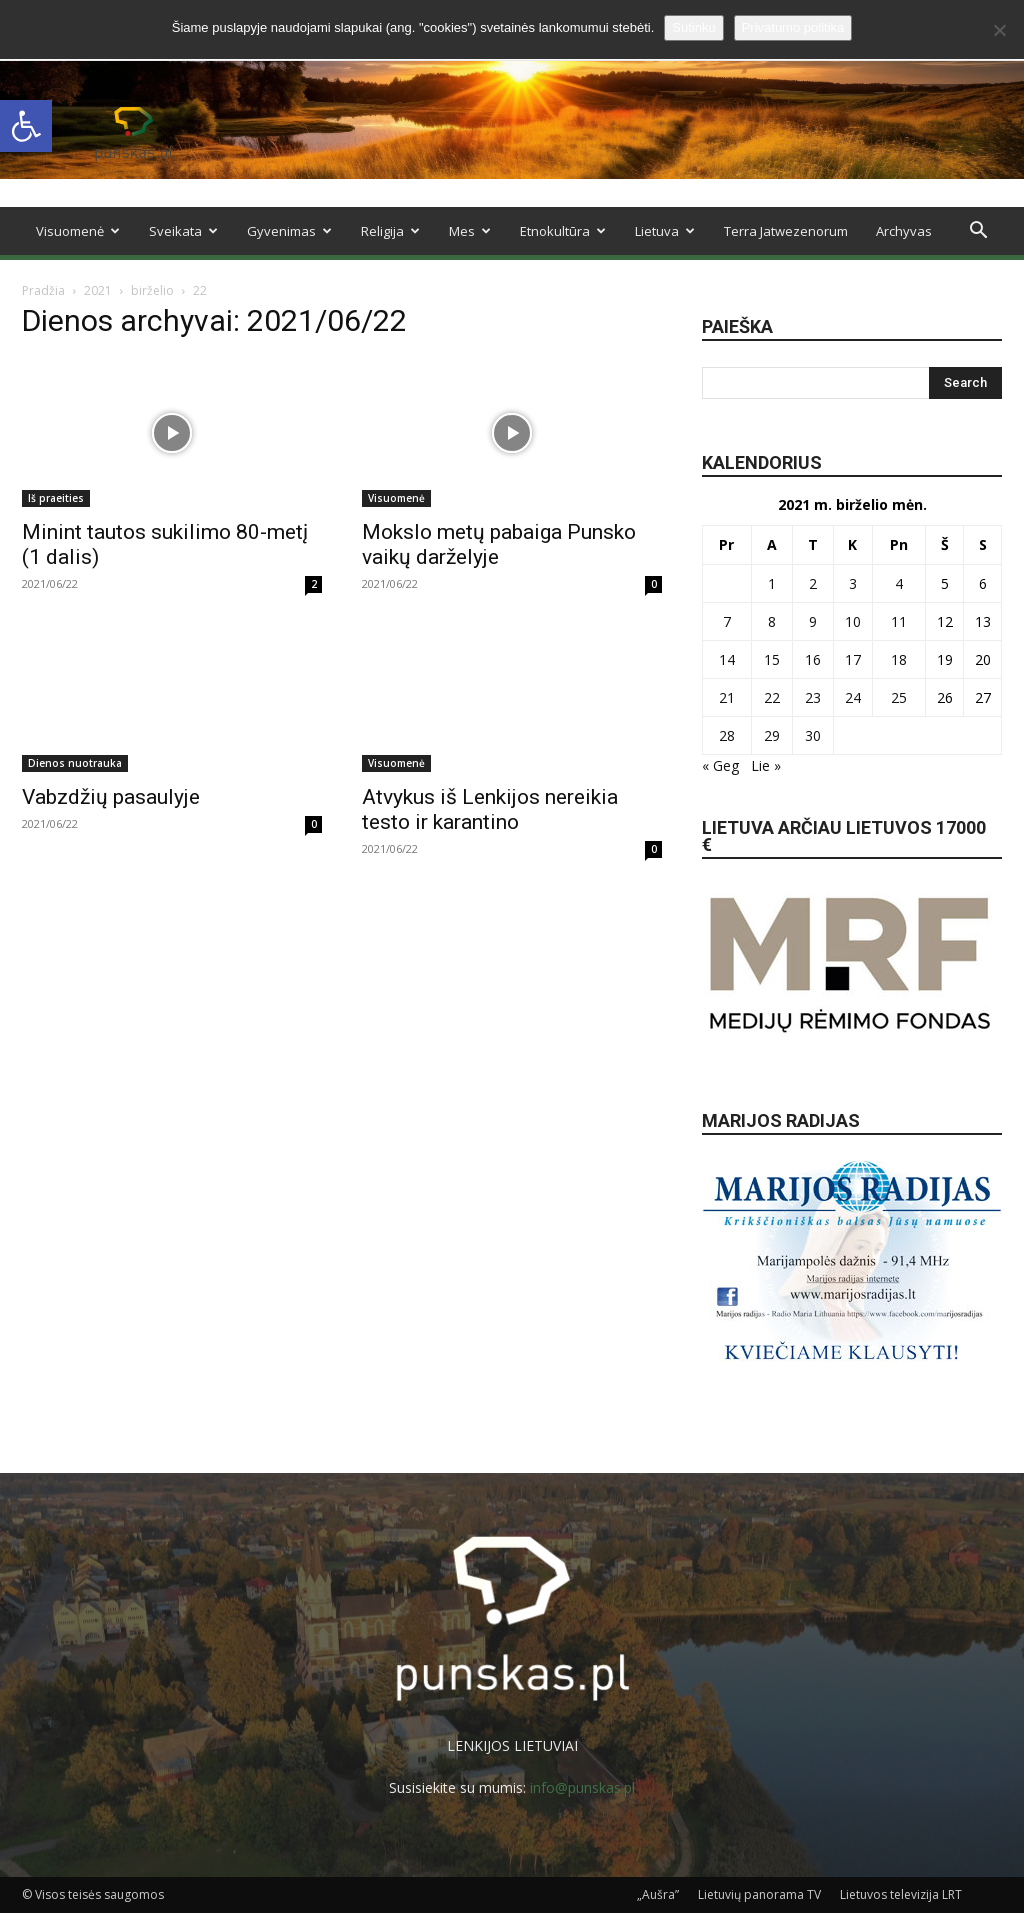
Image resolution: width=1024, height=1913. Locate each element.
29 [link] (772, 735)
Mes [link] (470, 231)
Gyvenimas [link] (289, 231)
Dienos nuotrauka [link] (75, 763)
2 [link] (314, 584)
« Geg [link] (720, 765)
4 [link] (899, 583)
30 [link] (813, 735)
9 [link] (813, 621)
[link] (26, 126)
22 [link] (772, 697)
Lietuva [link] (665, 231)
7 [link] (727, 621)
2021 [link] (98, 290)
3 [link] (853, 583)
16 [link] (813, 659)
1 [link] (772, 583)
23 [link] (813, 697)
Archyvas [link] (904, 231)
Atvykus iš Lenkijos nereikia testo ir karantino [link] (490, 809)
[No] (999, 30)
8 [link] (772, 621)
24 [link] (853, 697)
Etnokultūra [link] (563, 231)
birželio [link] (152, 290)
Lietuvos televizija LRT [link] (901, 1894)
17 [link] (853, 659)
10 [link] (853, 621)
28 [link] (727, 735)
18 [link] (899, 659)
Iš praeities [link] (56, 498)
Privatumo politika (793, 27)
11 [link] (899, 621)
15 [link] (772, 659)
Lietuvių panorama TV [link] (759, 1894)
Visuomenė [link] (78, 231)
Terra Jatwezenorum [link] (786, 231)
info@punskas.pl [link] (582, 1787)
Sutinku (693, 27)
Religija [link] (390, 231)
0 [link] (654, 584)
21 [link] (727, 697)
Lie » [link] (766, 765)
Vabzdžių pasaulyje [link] (111, 797)
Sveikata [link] (183, 231)
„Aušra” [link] (658, 1894)
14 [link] (727, 659)
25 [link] (899, 697)
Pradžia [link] (43, 290)
